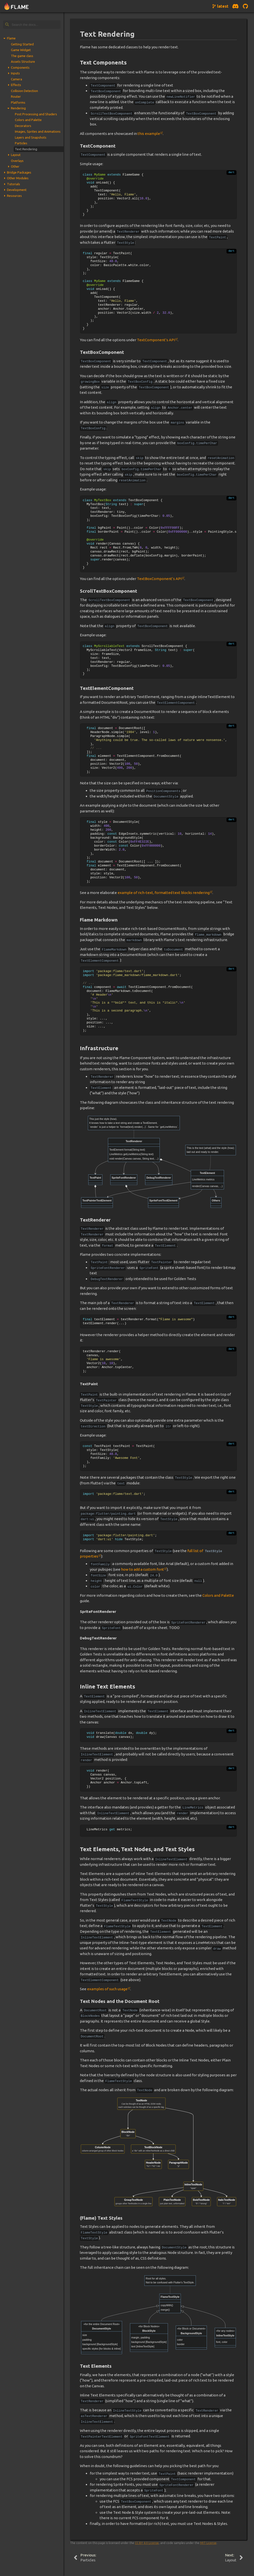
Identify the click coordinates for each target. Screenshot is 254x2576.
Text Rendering (26, 149)
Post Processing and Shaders (36, 114)
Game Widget (21, 50)
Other (15, 166)
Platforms (18, 102)
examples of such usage (107, 1989)
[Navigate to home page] (16, 6)
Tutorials (13, 184)
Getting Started (22, 44)
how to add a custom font (142, 1569)
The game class (22, 56)
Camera (16, 79)
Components (20, 67)
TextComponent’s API (156, 340)
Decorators (23, 125)
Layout (16, 154)
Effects (16, 85)
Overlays (17, 160)
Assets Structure (23, 61)
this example (149, 133)
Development (17, 189)
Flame (11, 38)
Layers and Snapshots (30, 137)
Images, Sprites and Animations (38, 131)
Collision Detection (24, 90)
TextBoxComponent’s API (159, 579)
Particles (21, 143)
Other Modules (18, 178)
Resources (14, 195)
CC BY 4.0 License (147, 2543)
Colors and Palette (28, 120)
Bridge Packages (19, 172)
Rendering (18, 108)
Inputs (15, 73)
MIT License (208, 2543)
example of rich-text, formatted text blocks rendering (164, 892)
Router (16, 96)
